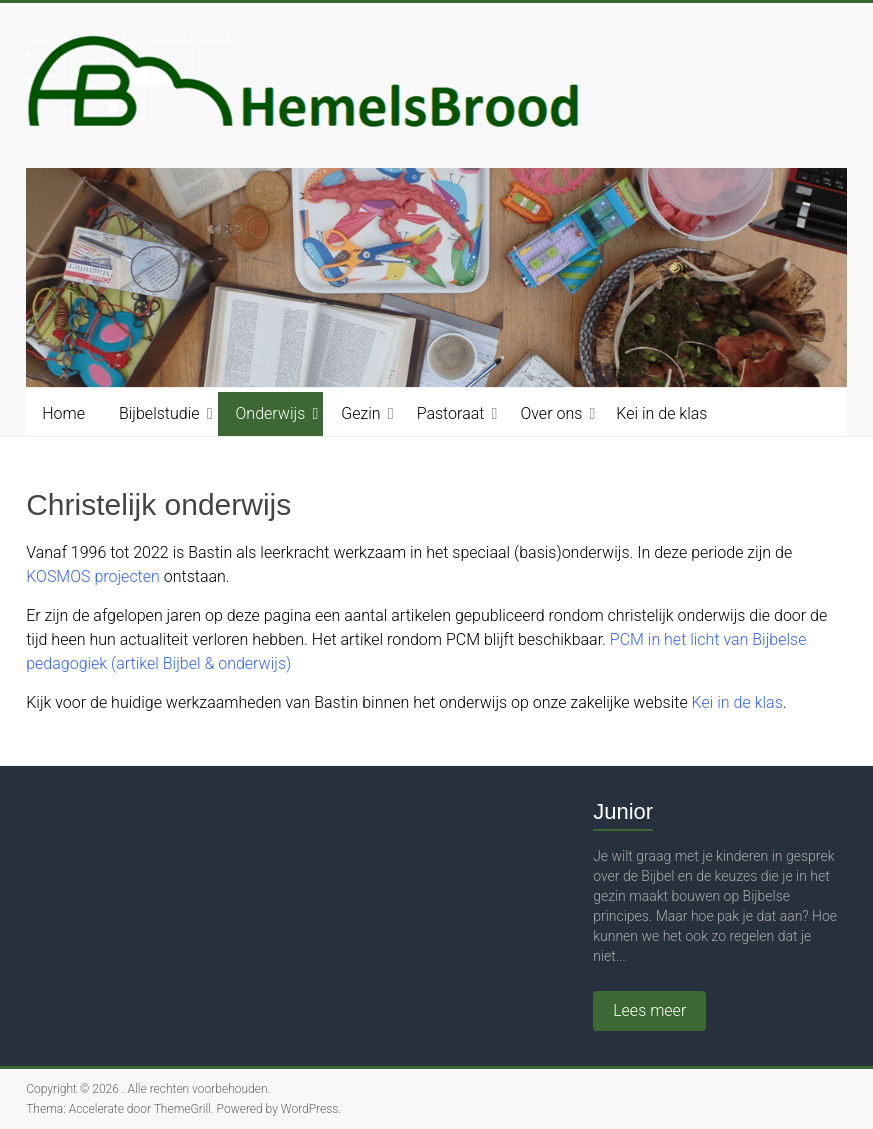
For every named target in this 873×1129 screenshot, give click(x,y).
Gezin (360, 413)
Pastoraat (451, 413)
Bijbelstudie (159, 413)
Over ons (551, 413)
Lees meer (649, 1010)
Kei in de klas (661, 413)
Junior (623, 811)
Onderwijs (271, 413)
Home (63, 413)
